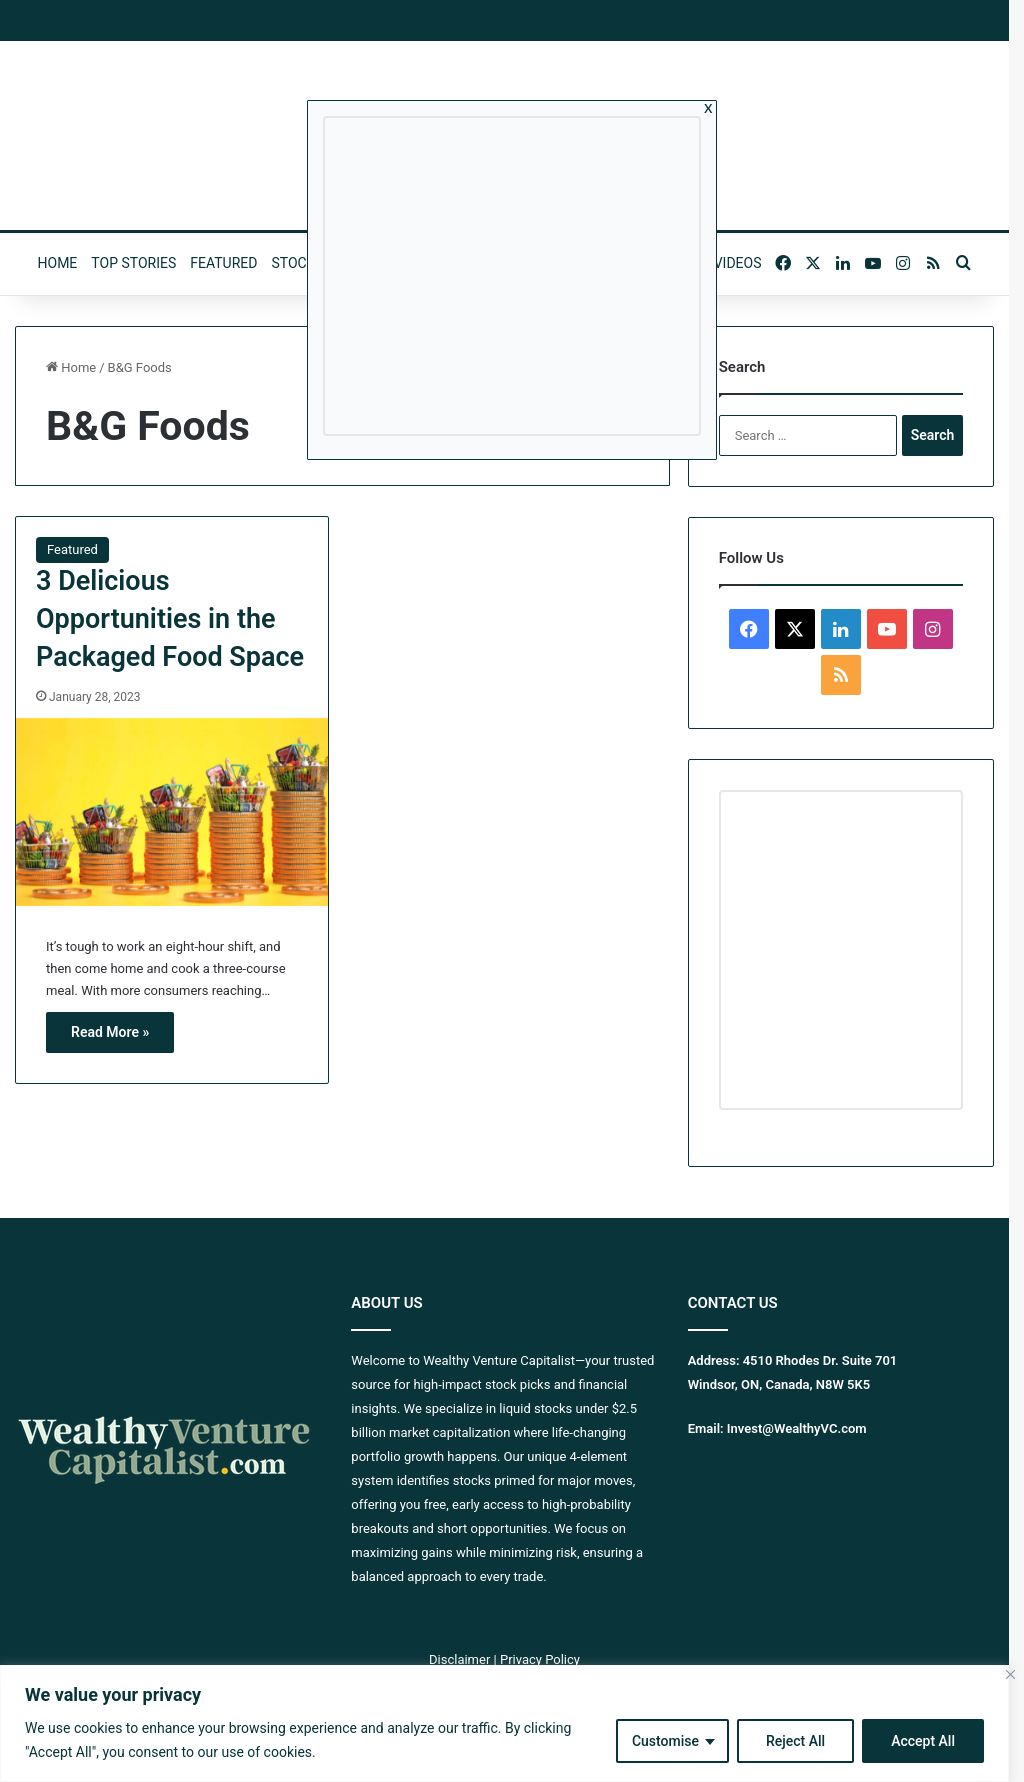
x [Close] (708, 107)
